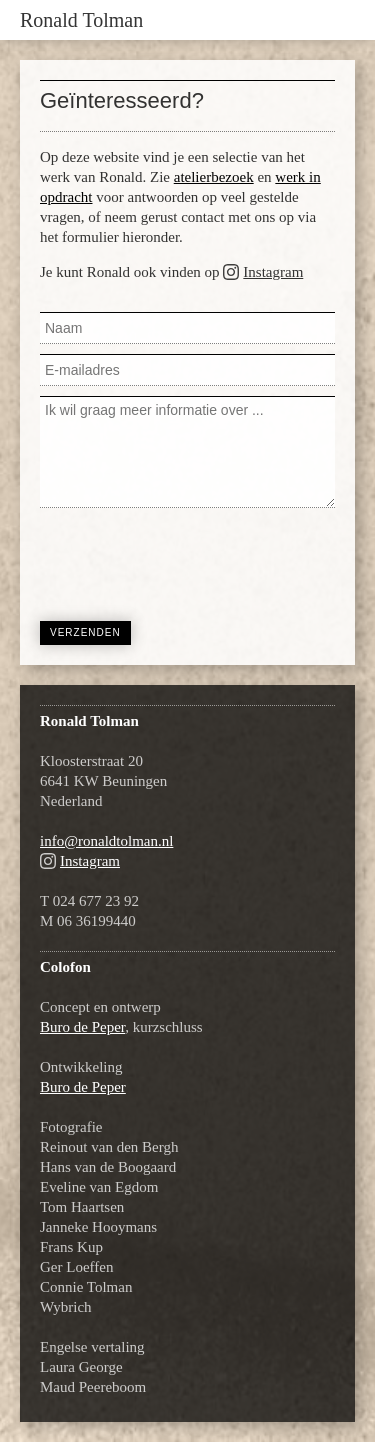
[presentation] (192, 562)
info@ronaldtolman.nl (106, 841)
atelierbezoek (214, 177)
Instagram (273, 272)
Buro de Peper (82, 1027)
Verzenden (85, 632)
